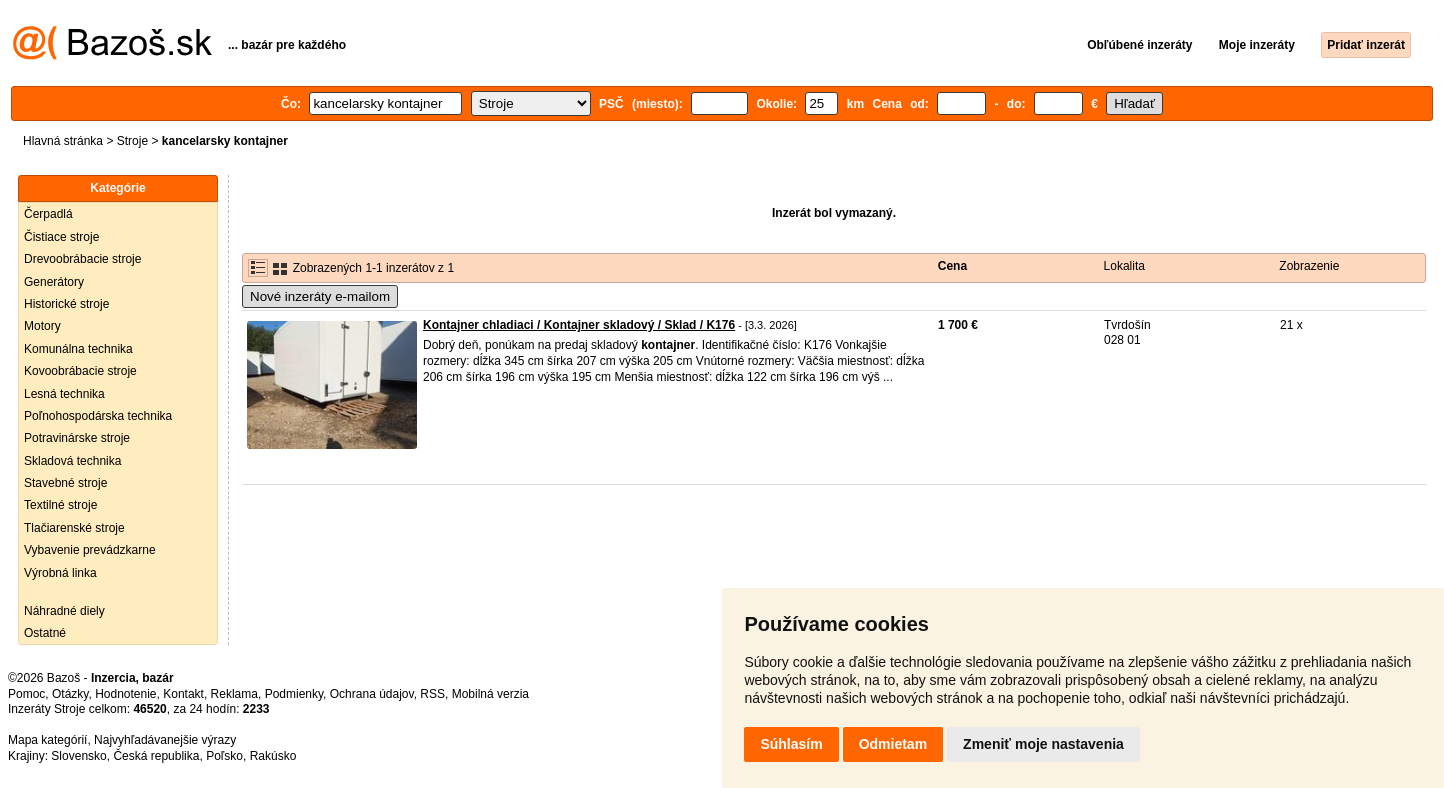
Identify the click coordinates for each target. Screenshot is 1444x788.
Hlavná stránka (63, 141)
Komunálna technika (78, 349)
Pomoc (26, 694)
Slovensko (78, 756)
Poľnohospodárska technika (98, 416)
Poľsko (224, 756)
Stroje (132, 141)
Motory (42, 326)
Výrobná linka (60, 573)
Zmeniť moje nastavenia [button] (1043, 744)
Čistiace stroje (61, 237)
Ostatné (45, 633)
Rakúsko (273, 756)
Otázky (70, 694)
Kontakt (183, 694)
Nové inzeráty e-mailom (320, 296)
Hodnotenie (125, 694)
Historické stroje (66, 304)
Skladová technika (72, 461)
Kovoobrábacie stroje (80, 371)
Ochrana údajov (372, 694)
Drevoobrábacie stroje (82, 259)
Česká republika (156, 756)
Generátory (54, 282)
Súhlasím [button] (791, 744)
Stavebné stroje (65, 483)
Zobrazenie (1309, 266)
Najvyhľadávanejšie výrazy (165, 740)
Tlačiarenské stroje (74, 528)
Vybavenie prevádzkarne (90, 550)
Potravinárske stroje (77, 438)
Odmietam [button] (893, 744)
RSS (432, 694)
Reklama (234, 694)
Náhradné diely (64, 611)
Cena (952, 266)
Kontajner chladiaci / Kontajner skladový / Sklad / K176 (579, 325)
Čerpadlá (48, 214)
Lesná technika (64, 394)
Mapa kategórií (47, 740)
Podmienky (294, 694)
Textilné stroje (60, 505)
